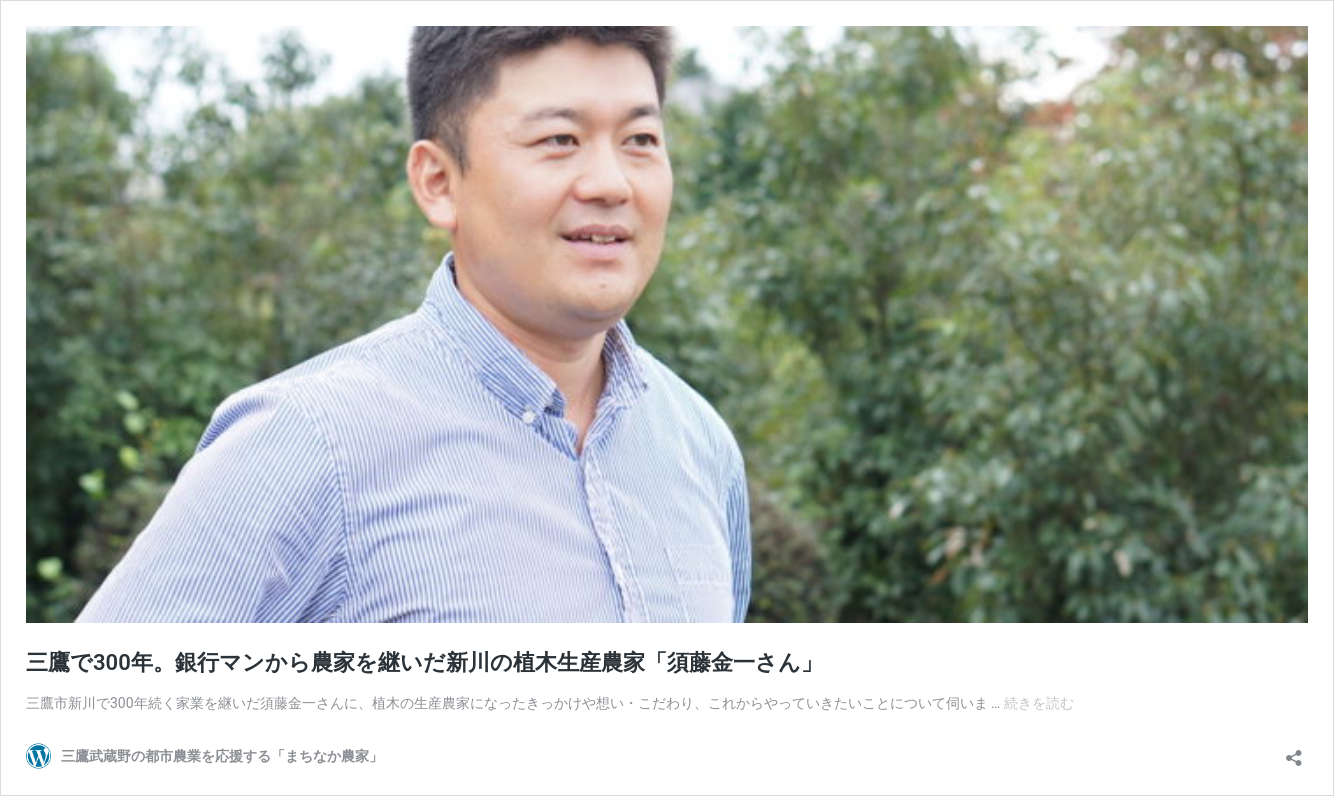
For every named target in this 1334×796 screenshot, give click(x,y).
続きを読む (1039, 703)
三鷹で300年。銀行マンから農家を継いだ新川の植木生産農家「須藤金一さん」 (424, 662)
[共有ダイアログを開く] (1294, 751)
